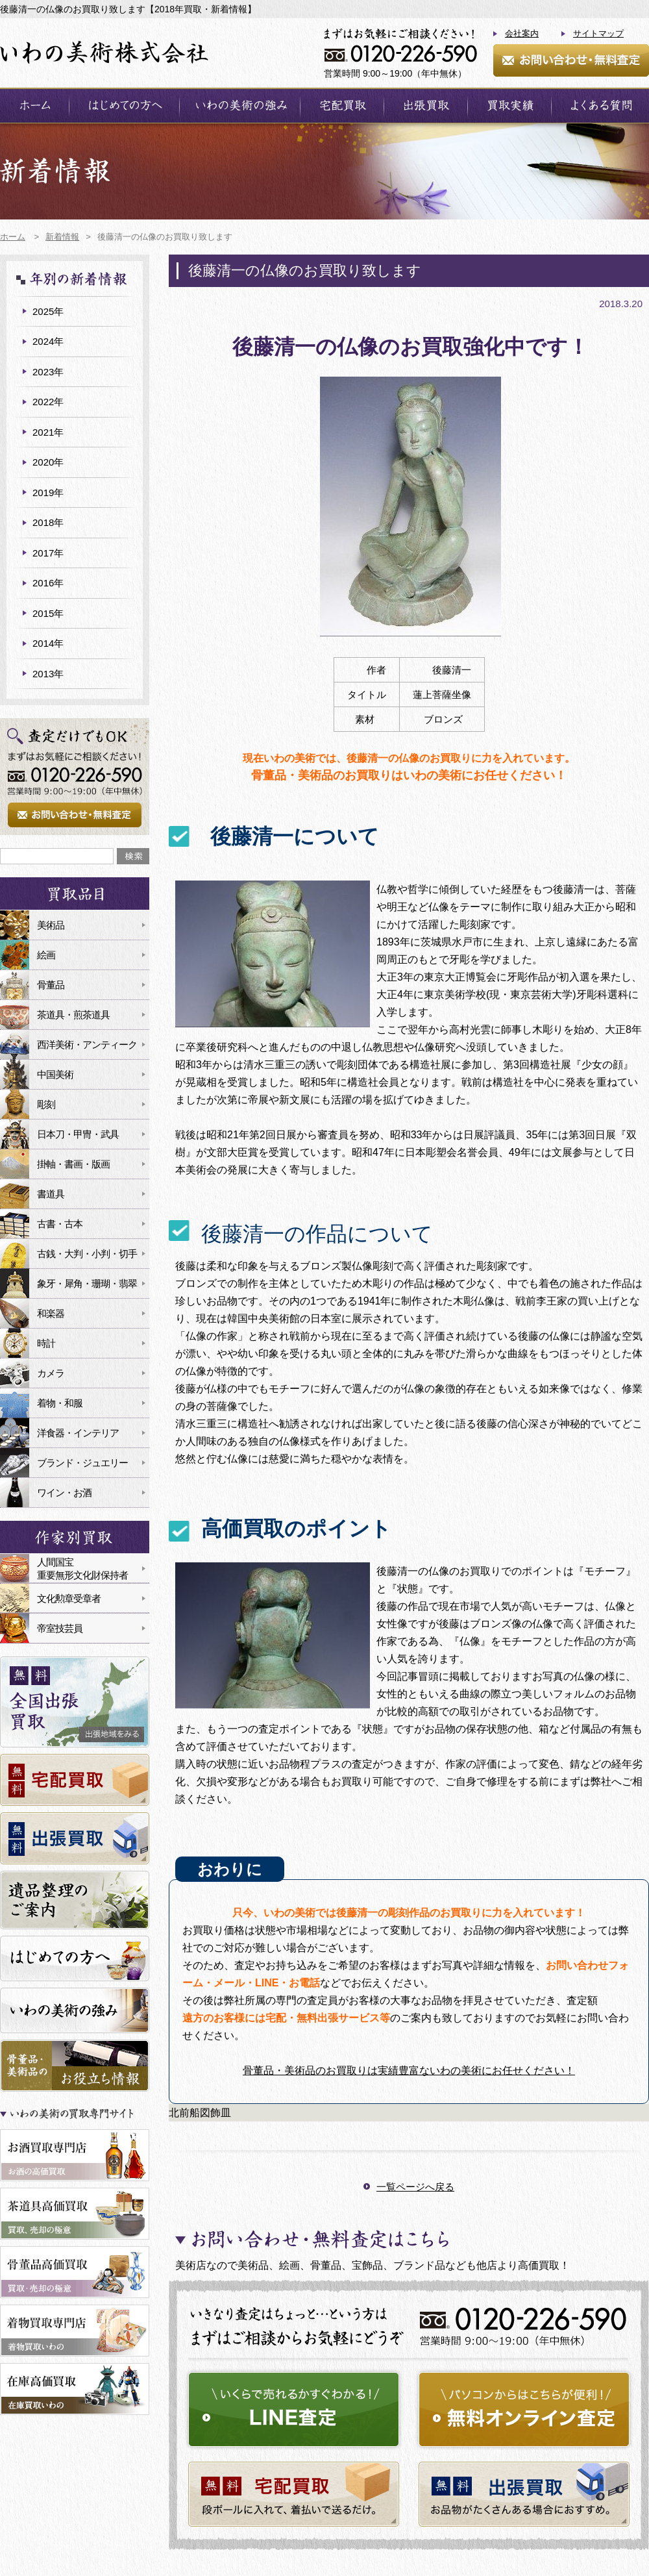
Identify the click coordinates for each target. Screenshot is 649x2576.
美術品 (50, 925)
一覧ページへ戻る (415, 2186)
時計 (46, 1343)
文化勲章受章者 (69, 1598)
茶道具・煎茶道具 (73, 1014)
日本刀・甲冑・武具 (78, 1134)
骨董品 (50, 984)
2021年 (48, 432)
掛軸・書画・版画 (73, 1163)
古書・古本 (59, 1223)
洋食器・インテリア (78, 1432)
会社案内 (522, 33)
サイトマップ (598, 33)
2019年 (48, 492)
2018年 (48, 522)
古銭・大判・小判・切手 (87, 1253)
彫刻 (46, 1104)
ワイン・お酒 (64, 1492)
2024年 (48, 341)
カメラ (50, 1373)
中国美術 (55, 1074)
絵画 (46, 954)
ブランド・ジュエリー (82, 1462)
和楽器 (50, 1313)
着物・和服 (59, 1402)
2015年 (48, 613)
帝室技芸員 (59, 1628)
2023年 (48, 371)
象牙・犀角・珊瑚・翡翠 (87, 1283)
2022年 (48, 401)
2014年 (48, 643)
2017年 (48, 552)
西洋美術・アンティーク (87, 1044)
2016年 (48, 582)
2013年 (48, 673)
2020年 (48, 462)
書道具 (50, 1193)
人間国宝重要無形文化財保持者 (82, 1569)
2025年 (48, 311)
